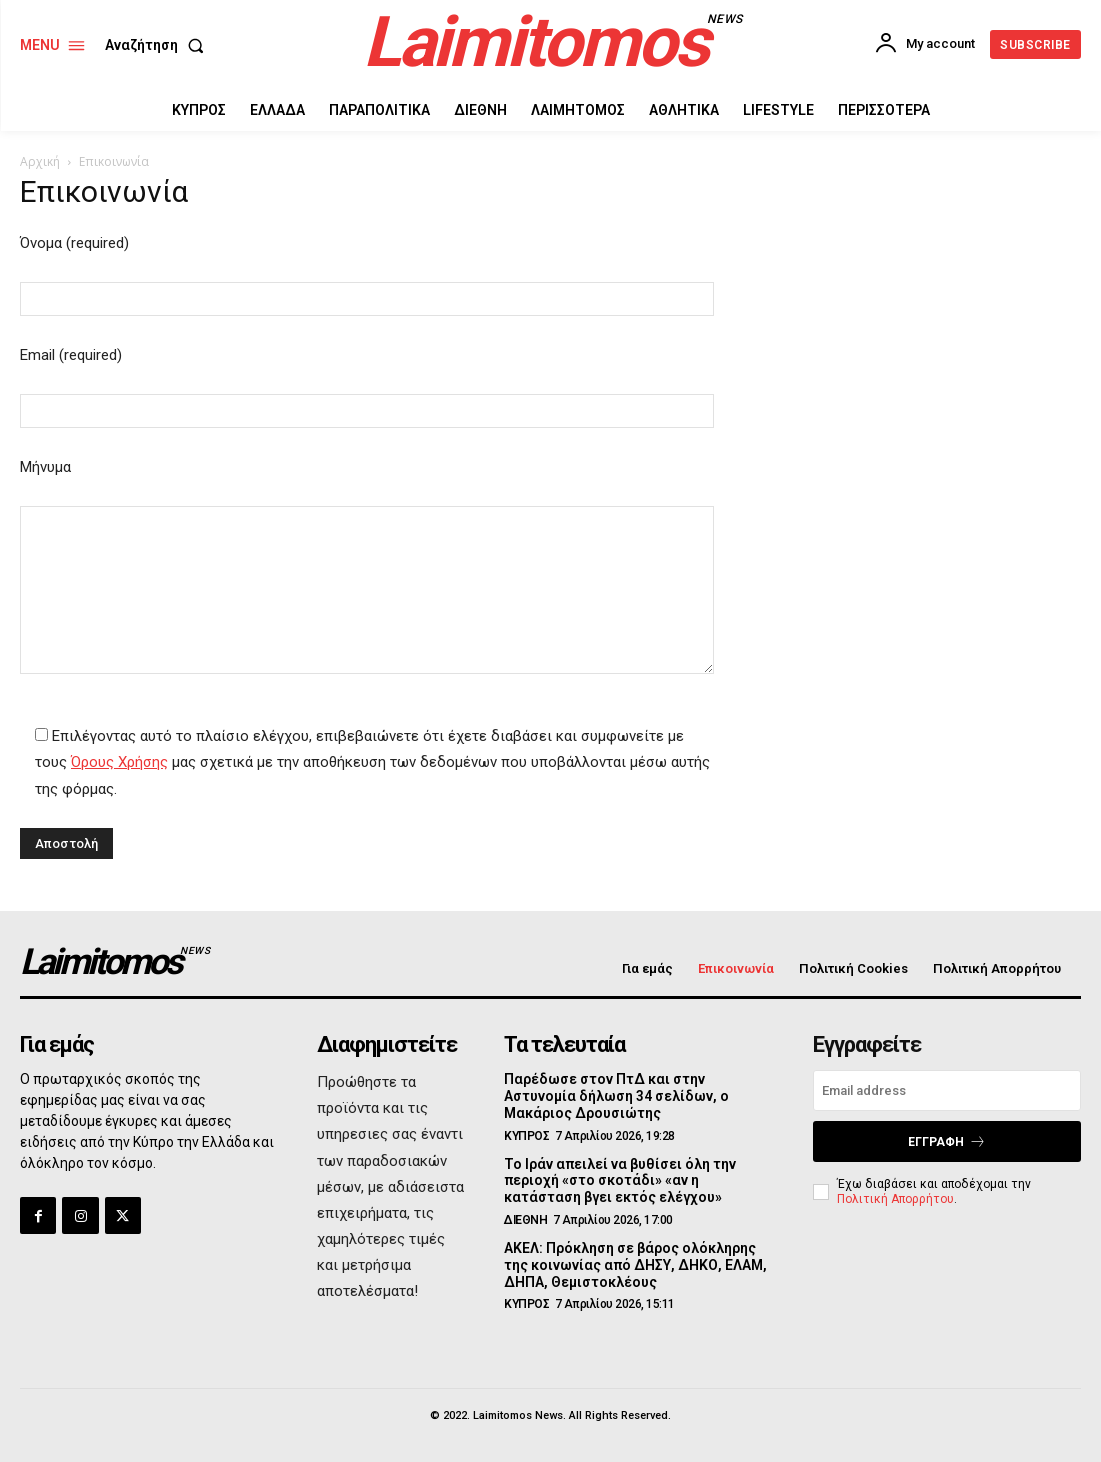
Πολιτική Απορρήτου (895, 1199)
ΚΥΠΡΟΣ (526, 1136)
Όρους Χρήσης (119, 762)
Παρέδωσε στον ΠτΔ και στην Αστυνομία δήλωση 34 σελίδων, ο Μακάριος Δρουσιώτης (616, 1096)
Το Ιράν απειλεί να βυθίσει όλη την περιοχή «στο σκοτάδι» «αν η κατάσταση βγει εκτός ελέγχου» (620, 1181)
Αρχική (40, 161)
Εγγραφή (947, 1141)
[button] (158, 45)
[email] (947, 1090)
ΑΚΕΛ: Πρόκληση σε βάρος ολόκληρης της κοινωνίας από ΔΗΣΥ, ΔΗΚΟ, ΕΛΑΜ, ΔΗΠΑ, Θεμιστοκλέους (635, 1265)
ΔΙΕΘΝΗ (525, 1220)
